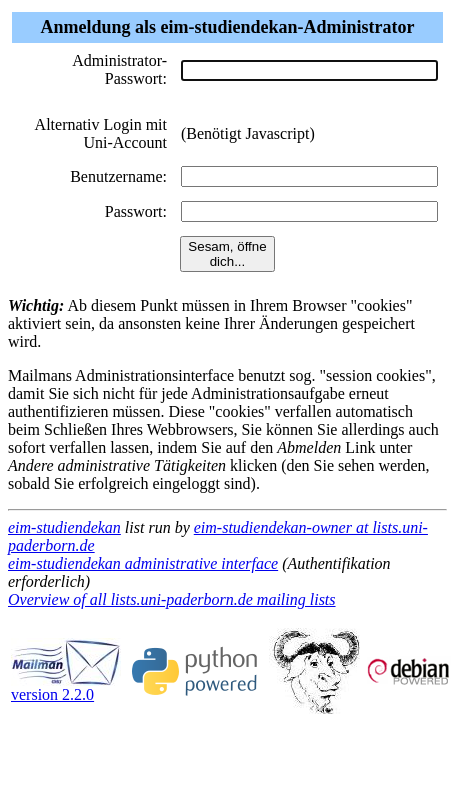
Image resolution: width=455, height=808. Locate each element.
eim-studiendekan (64, 527)
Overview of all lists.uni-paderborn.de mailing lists (172, 599)
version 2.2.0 (66, 687)
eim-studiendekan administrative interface (143, 563)
